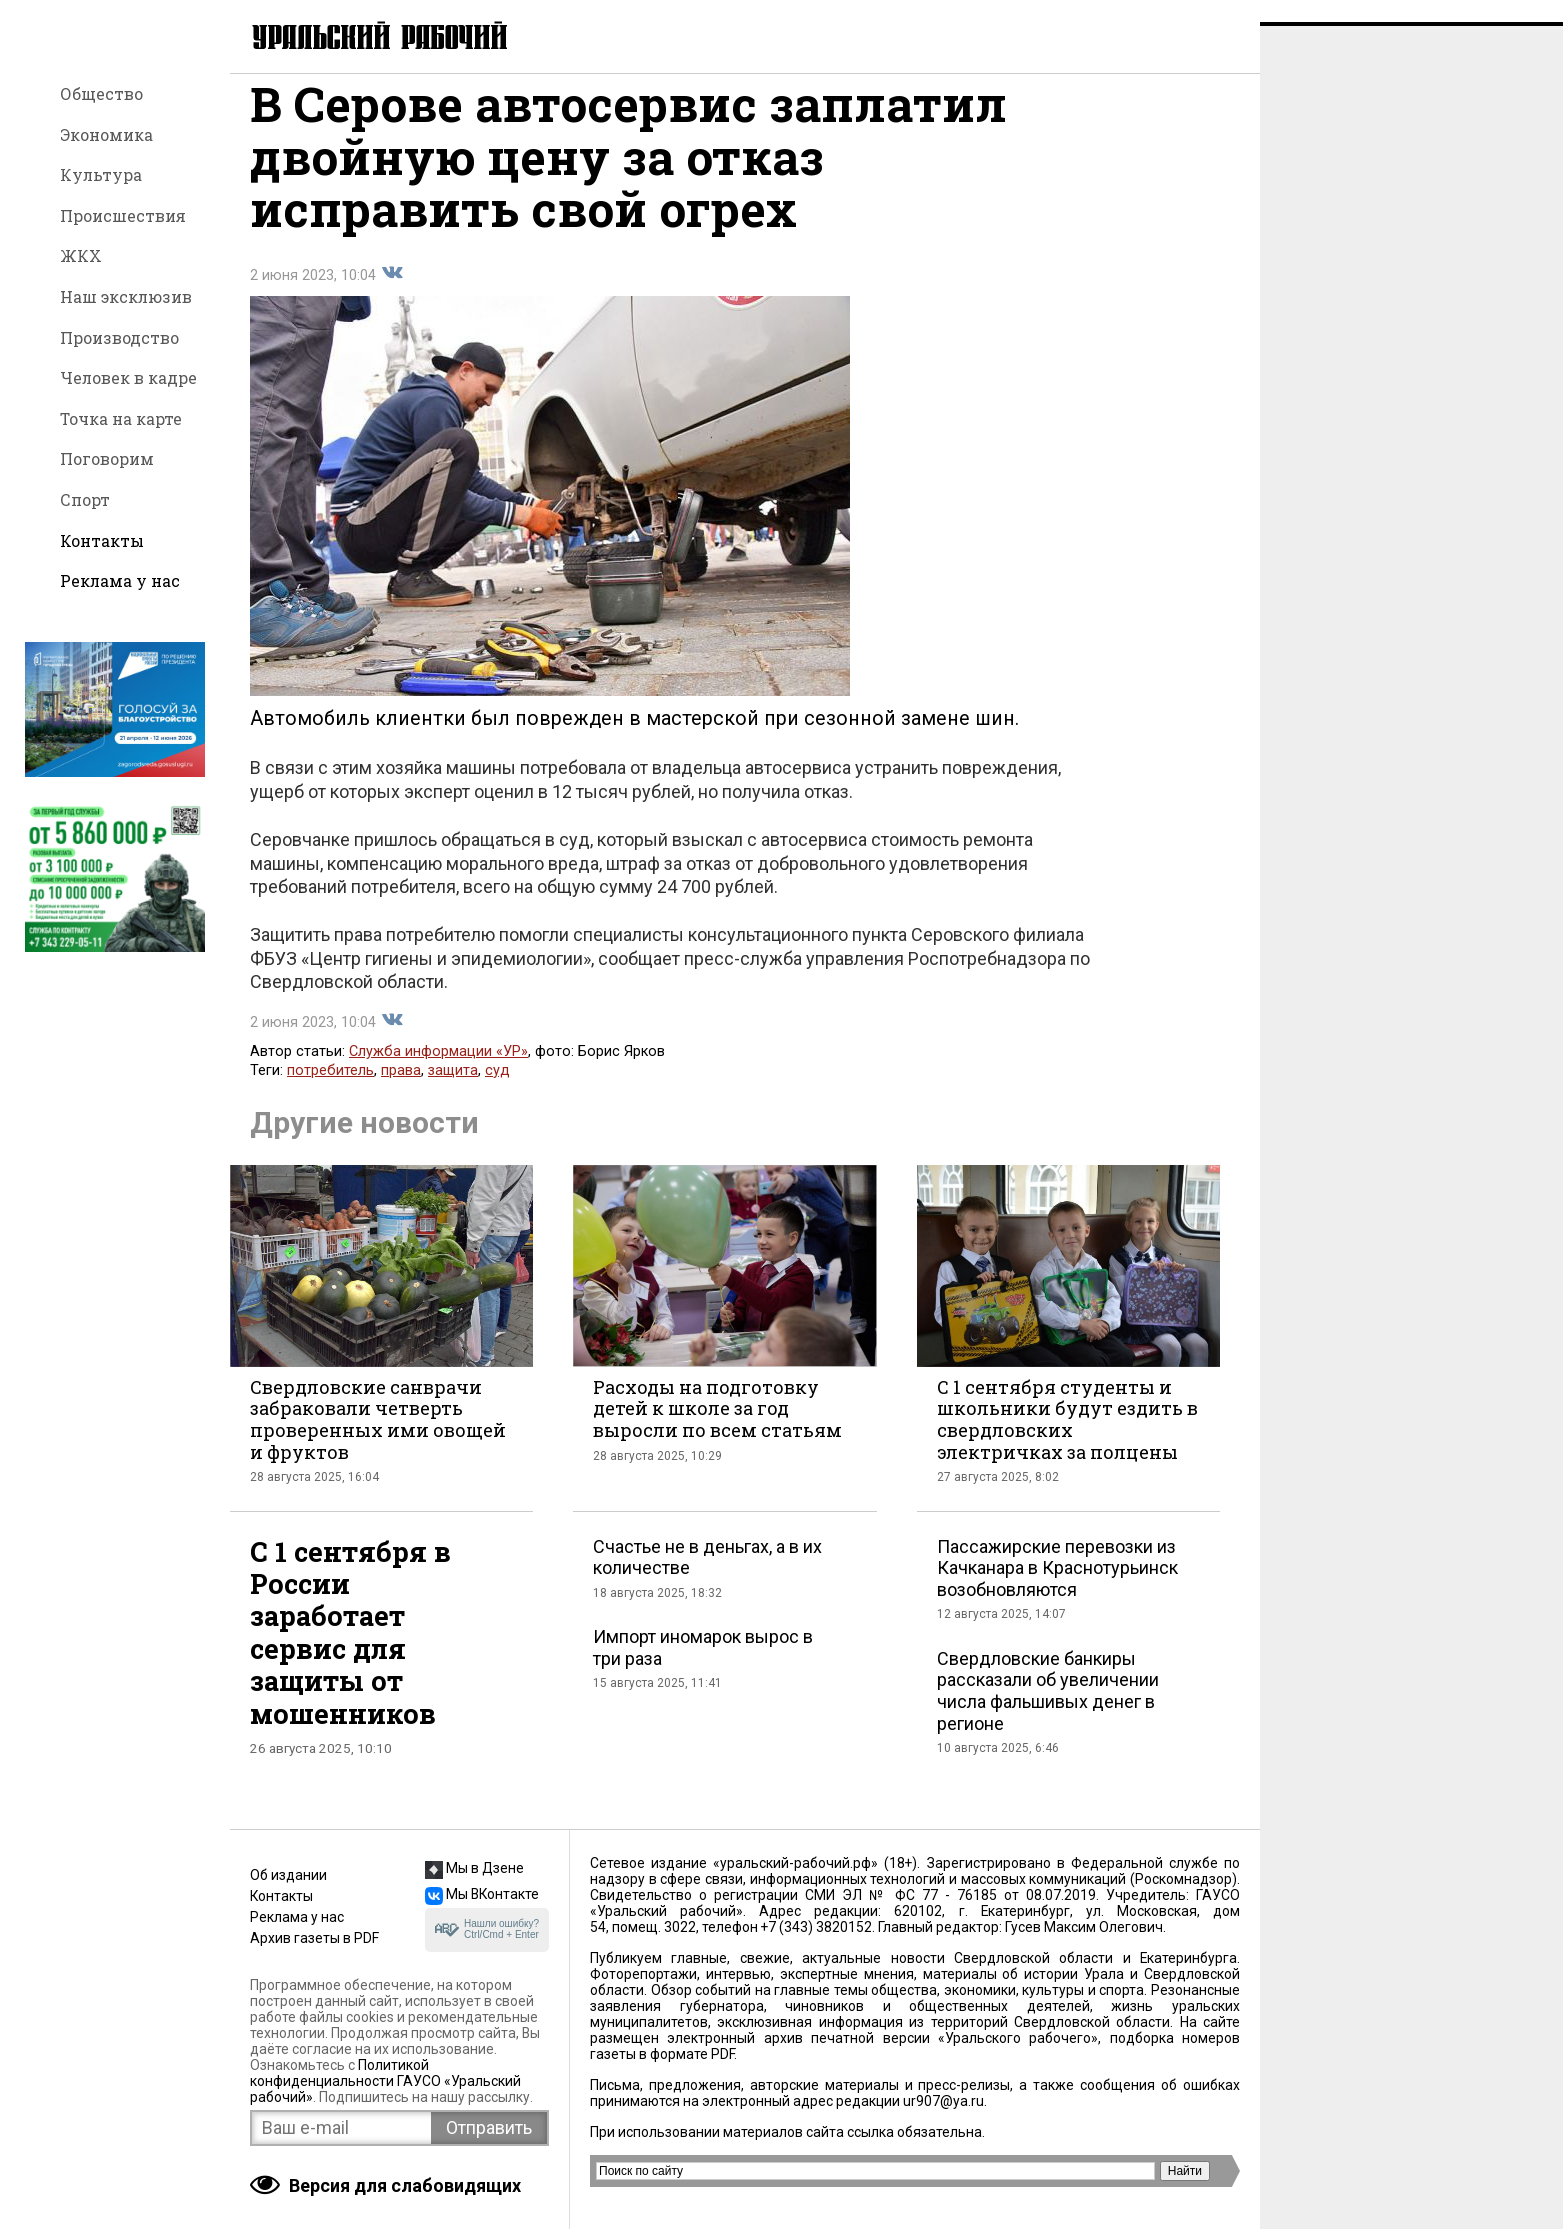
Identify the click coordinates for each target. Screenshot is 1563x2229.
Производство (119, 337)
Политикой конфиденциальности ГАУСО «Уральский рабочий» (385, 2081)
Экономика (106, 134)
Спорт (85, 499)
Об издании (288, 1875)
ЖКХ (81, 255)
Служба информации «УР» (438, 1072)
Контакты (102, 540)
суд (497, 1091)
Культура (101, 174)
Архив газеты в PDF (314, 1938)
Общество (101, 93)
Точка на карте (121, 418)
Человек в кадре (128, 377)
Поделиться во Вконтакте (392, 294)
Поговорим (107, 458)
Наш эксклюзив (126, 296)
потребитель (330, 1091)
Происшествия (123, 215)
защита (453, 1091)
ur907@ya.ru (943, 2101)
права (401, 1091)
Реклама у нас (120, 580)
